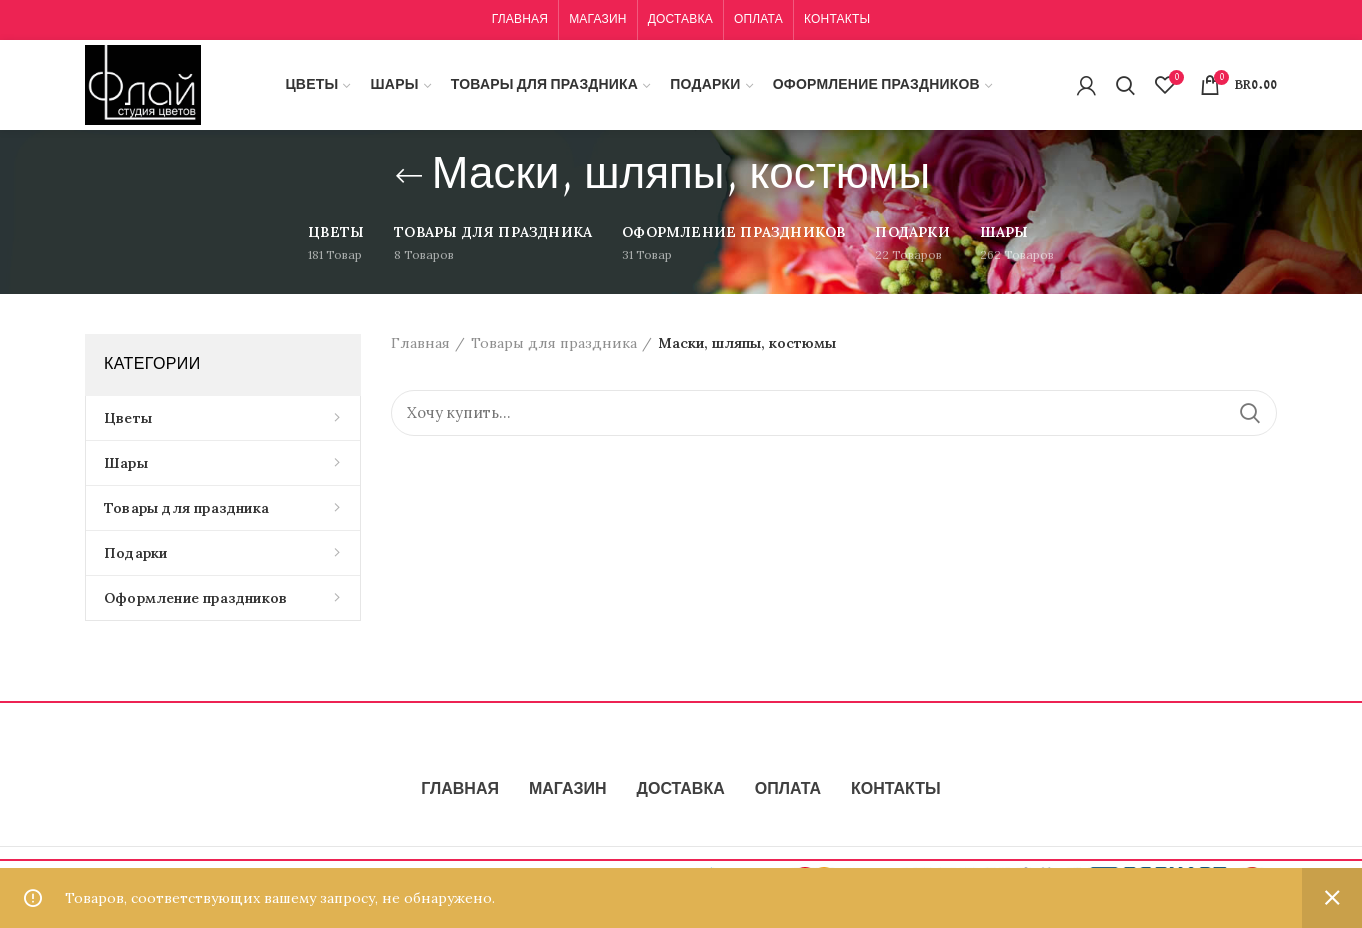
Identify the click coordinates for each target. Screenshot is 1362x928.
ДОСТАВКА (681, 790)
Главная (420, 343)
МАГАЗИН (568, 790)
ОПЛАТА (788, 790)
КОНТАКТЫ (896, 790)
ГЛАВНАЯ (460, 790)
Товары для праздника (554, 343)
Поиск (1250, 413)
